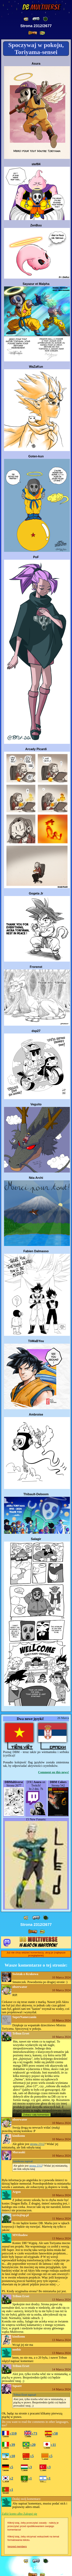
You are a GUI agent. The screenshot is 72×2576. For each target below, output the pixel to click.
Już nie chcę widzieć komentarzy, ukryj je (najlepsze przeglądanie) (36, 1949)
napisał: (23, 2156)
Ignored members (17, 2541)
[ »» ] (42, 33)
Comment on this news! (53, 1772)
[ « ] (36, 19)
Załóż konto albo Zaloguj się (19, 2509)
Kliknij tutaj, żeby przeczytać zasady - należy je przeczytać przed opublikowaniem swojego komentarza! (33, 2521)
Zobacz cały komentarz (36, 2109)
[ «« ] (26, 19)
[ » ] (32, 33)
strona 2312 (37, 2139)
